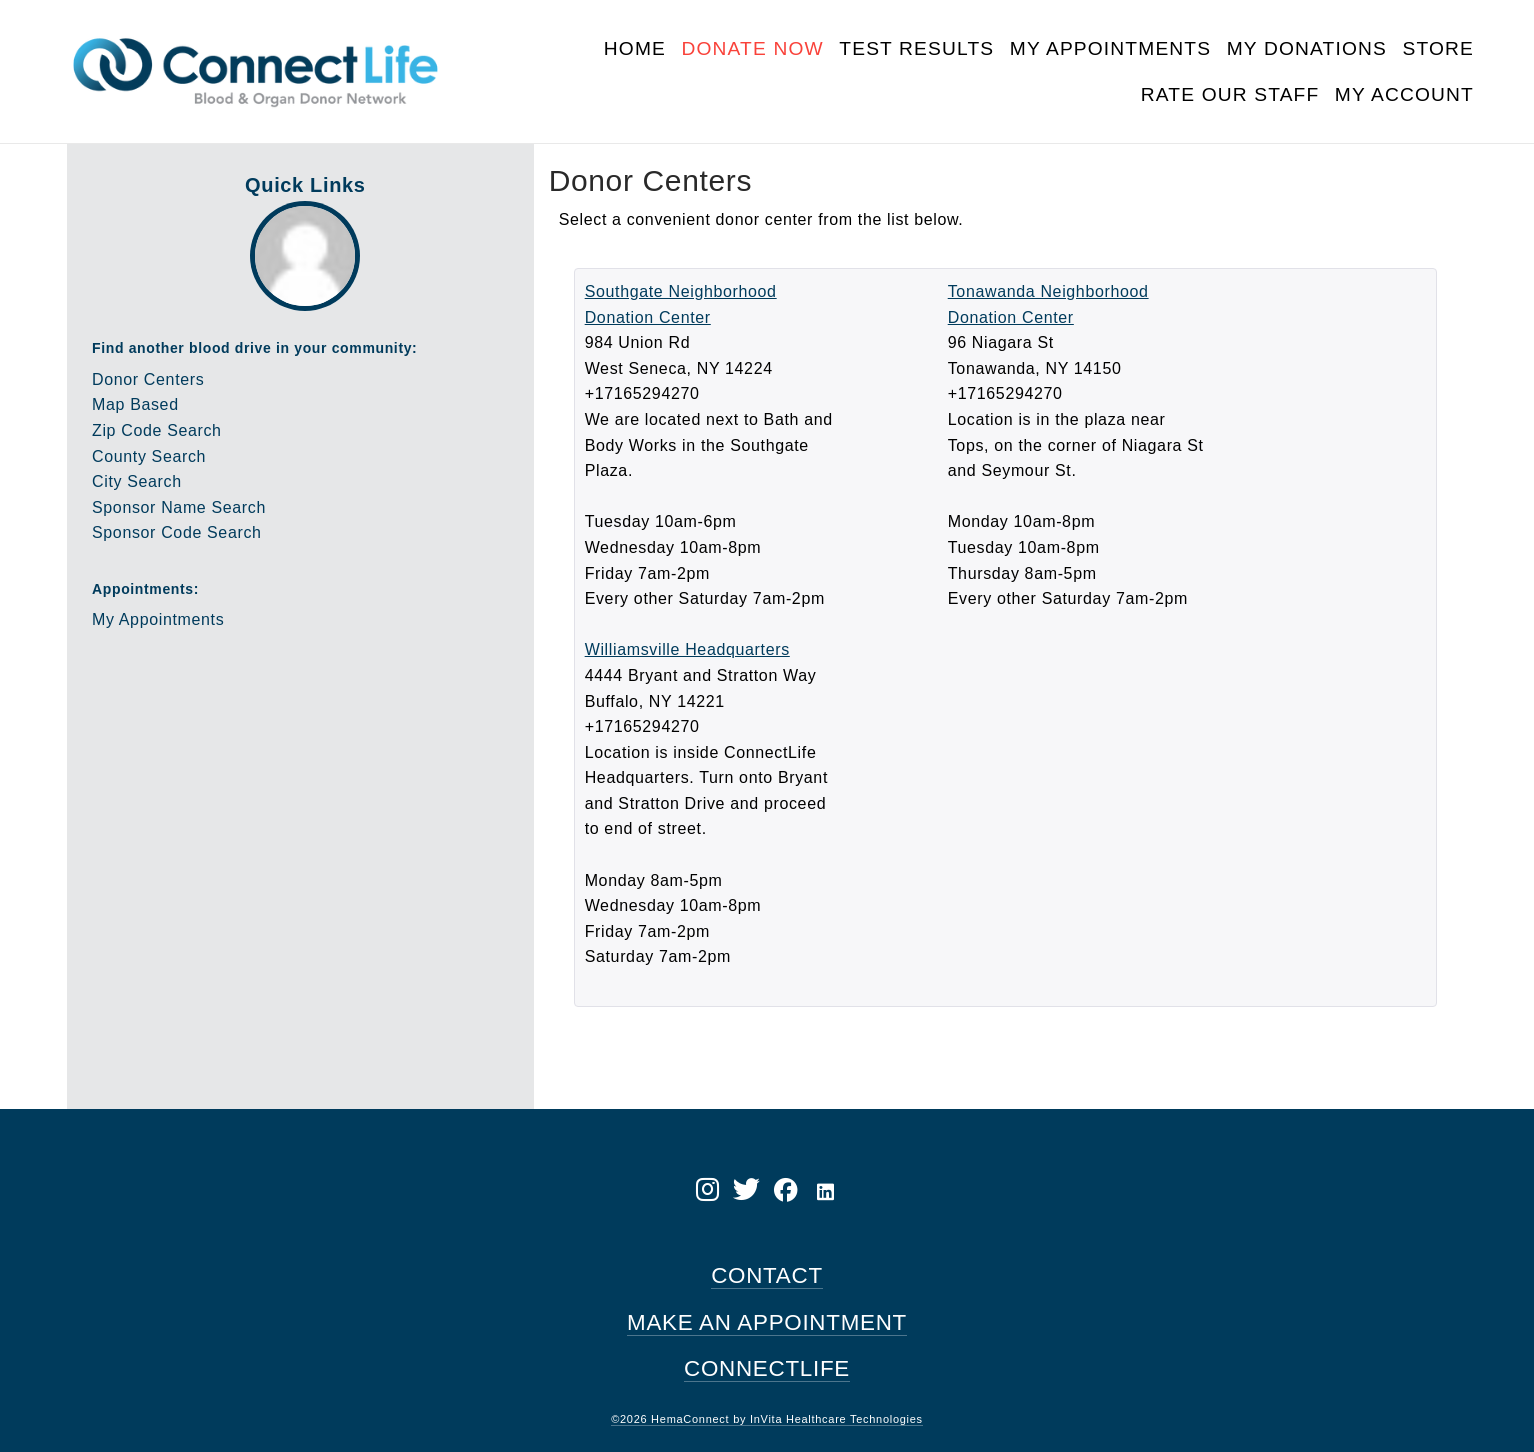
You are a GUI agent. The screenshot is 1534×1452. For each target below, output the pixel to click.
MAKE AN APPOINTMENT (767, 1322)
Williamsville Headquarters (687, 649)
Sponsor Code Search (177, 532)
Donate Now (752, 48)
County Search (149, 456)
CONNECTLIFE (767, 1368)
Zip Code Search (157, 430)
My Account (1404, 94)
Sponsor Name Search (179, 507)
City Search (137, 481)
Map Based (135, 404)
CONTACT (767, 1275)
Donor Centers (148, 379)
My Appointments (1110, 48)
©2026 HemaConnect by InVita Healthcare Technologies (767, 1419)
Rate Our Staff (1230, 94)
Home (635, 48)
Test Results (916, 48)
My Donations (1307, 48)
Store (1438, 48)
